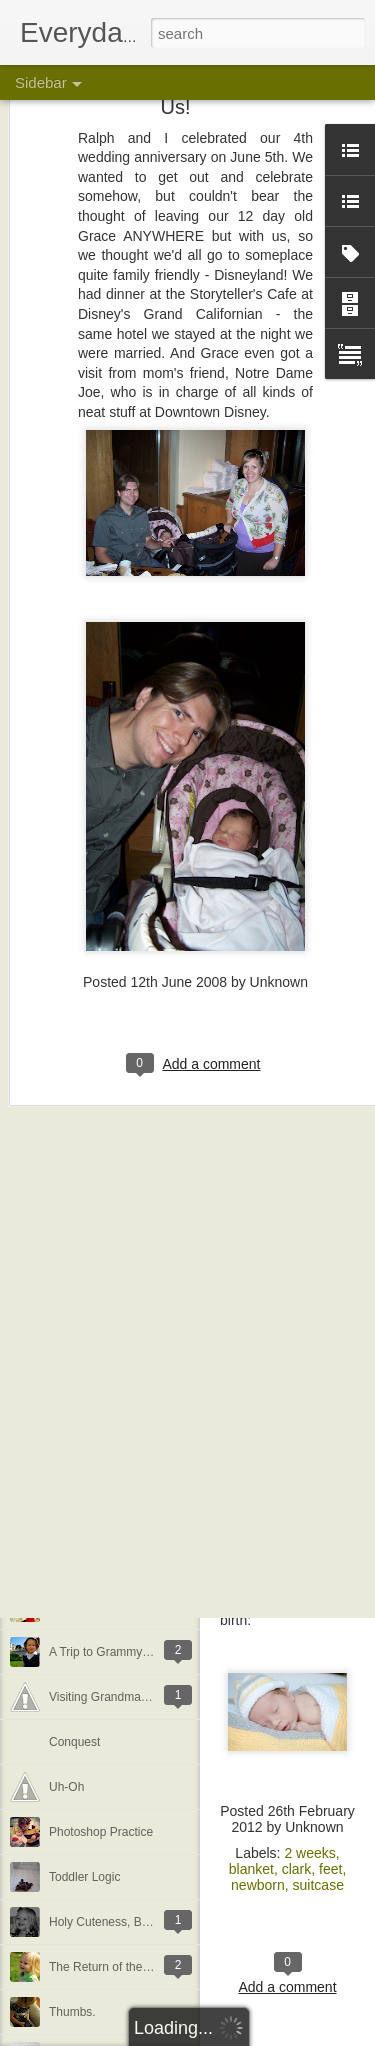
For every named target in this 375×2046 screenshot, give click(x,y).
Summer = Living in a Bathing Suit (139, 1067)
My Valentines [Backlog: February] (140, 1607)
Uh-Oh (66, 1787)
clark (297, 1869)
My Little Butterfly (95, 977)
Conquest (74, 1742)
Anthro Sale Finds (96, 1472)
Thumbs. (72, 2012)
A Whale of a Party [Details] (122, 1292)
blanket (251, 1869)
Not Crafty (76, 1427)
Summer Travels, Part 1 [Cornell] (136, 1112)
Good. (65, 1337)
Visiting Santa (85, 797)
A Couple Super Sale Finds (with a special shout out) (189, 1202)
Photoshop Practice (101, 1832)
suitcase (318, 1885)
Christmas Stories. (98, 842)
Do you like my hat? (101, 1517)
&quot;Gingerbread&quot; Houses (139, 932)
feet (330, 1869)
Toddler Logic (84, 1877)
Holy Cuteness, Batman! (113, 1922)
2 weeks (309, 1853)
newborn (258, 1885)
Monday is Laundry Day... (116, 1157)
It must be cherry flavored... (121, 1562)
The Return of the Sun (108, 1967)
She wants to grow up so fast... (131, 1022)
